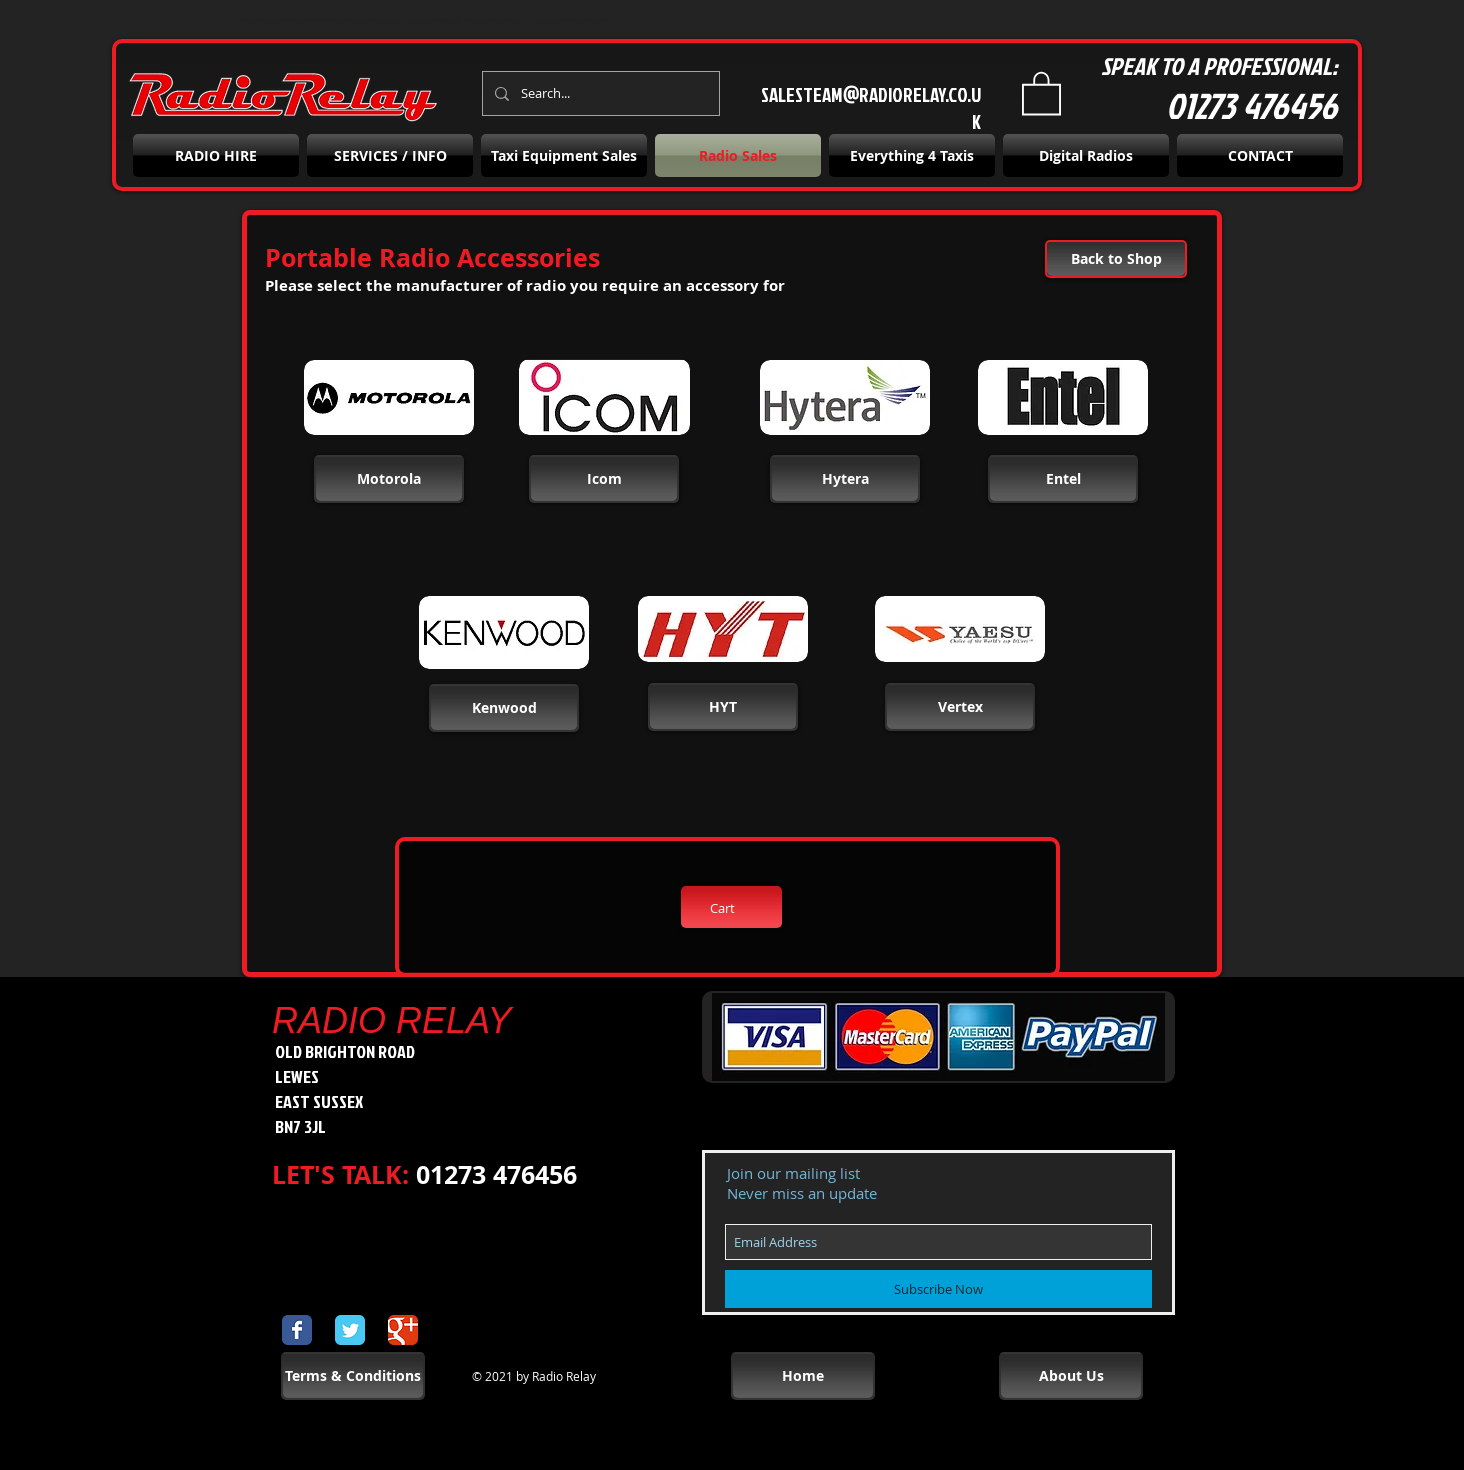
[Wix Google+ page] (403, 1330)
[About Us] (1071, 1376)
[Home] (803, 1376)
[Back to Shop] (1116, 259)
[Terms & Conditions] (353, 1376)
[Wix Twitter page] (350, 1330)
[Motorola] (389, 479)
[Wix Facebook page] (297, 1330)
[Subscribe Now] (938, 1289)
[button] (1041, 92)
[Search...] (599, 93)
